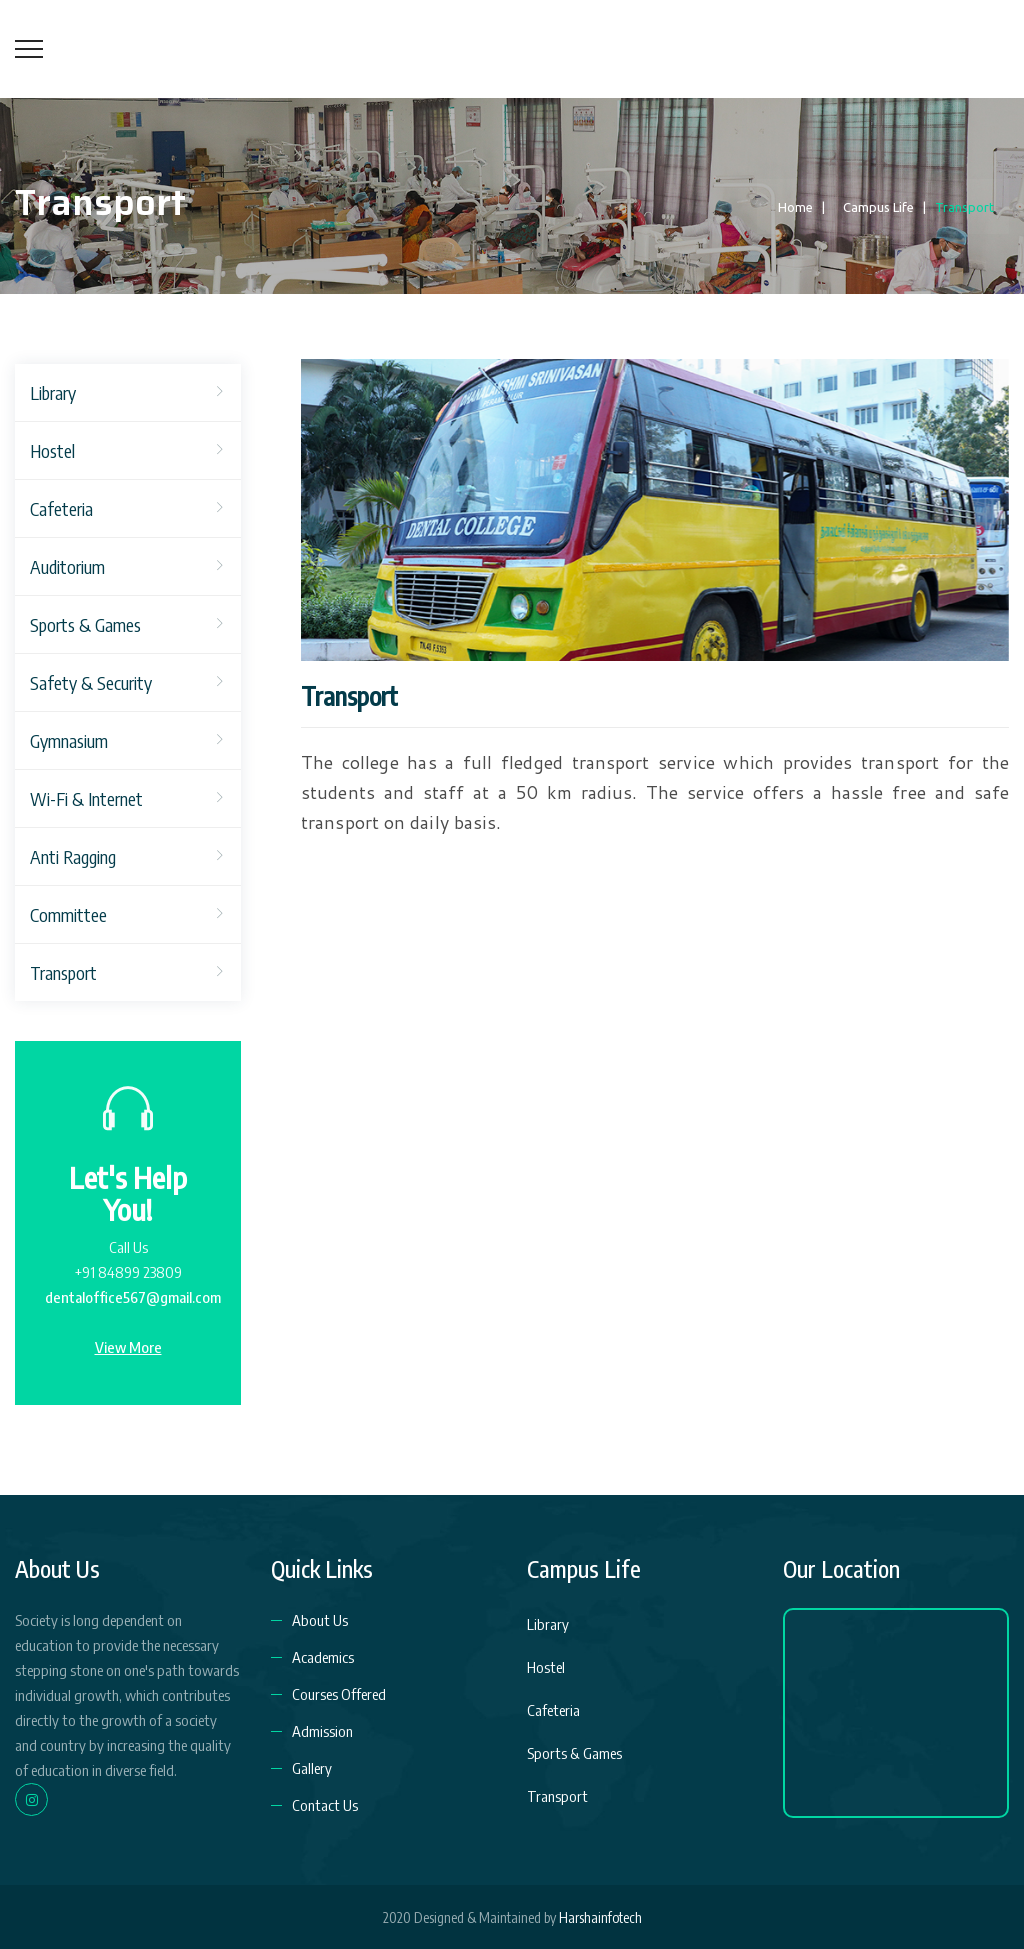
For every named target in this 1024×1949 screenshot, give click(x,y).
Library (53, 392)
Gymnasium (69, 740)
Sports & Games (85, 624)
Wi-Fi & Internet (86, 798)
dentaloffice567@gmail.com (133, 1297)
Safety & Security (91, 682)
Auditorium (67, 566)
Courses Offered (339, 1694)
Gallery (312, 1768)
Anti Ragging (73, 856)
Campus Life (874, 207)
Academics (323, 1657)
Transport (63, 972)
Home (792, 207)
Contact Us (325, 1805)
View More (128, 1347)
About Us (320, 1620)
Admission (322, 1731)
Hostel (52, 450)
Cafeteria (61, 508)
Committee (68, 914)
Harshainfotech (600, 1917)
